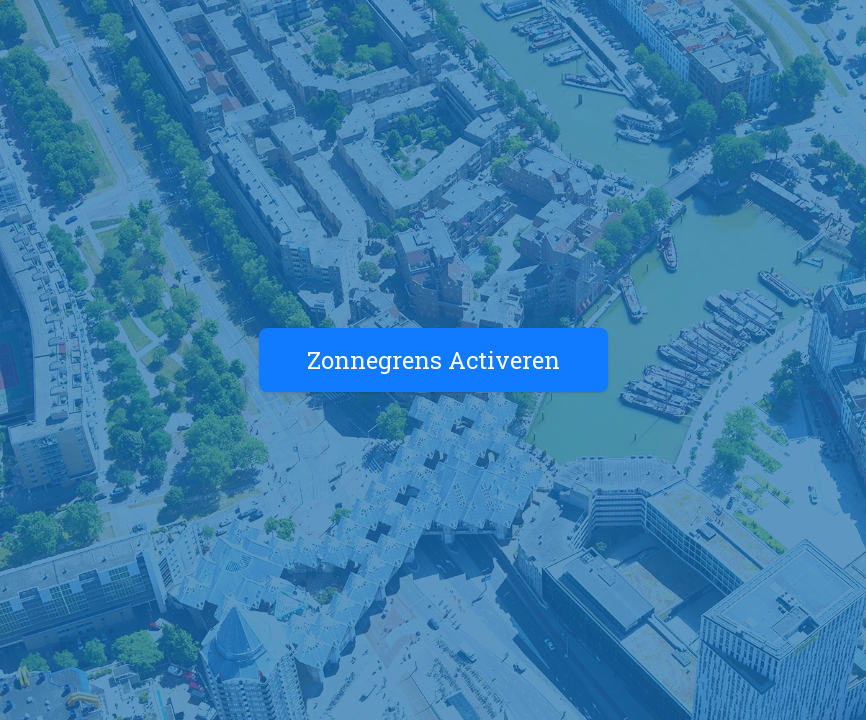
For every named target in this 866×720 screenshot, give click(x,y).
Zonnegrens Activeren (433, 360)
